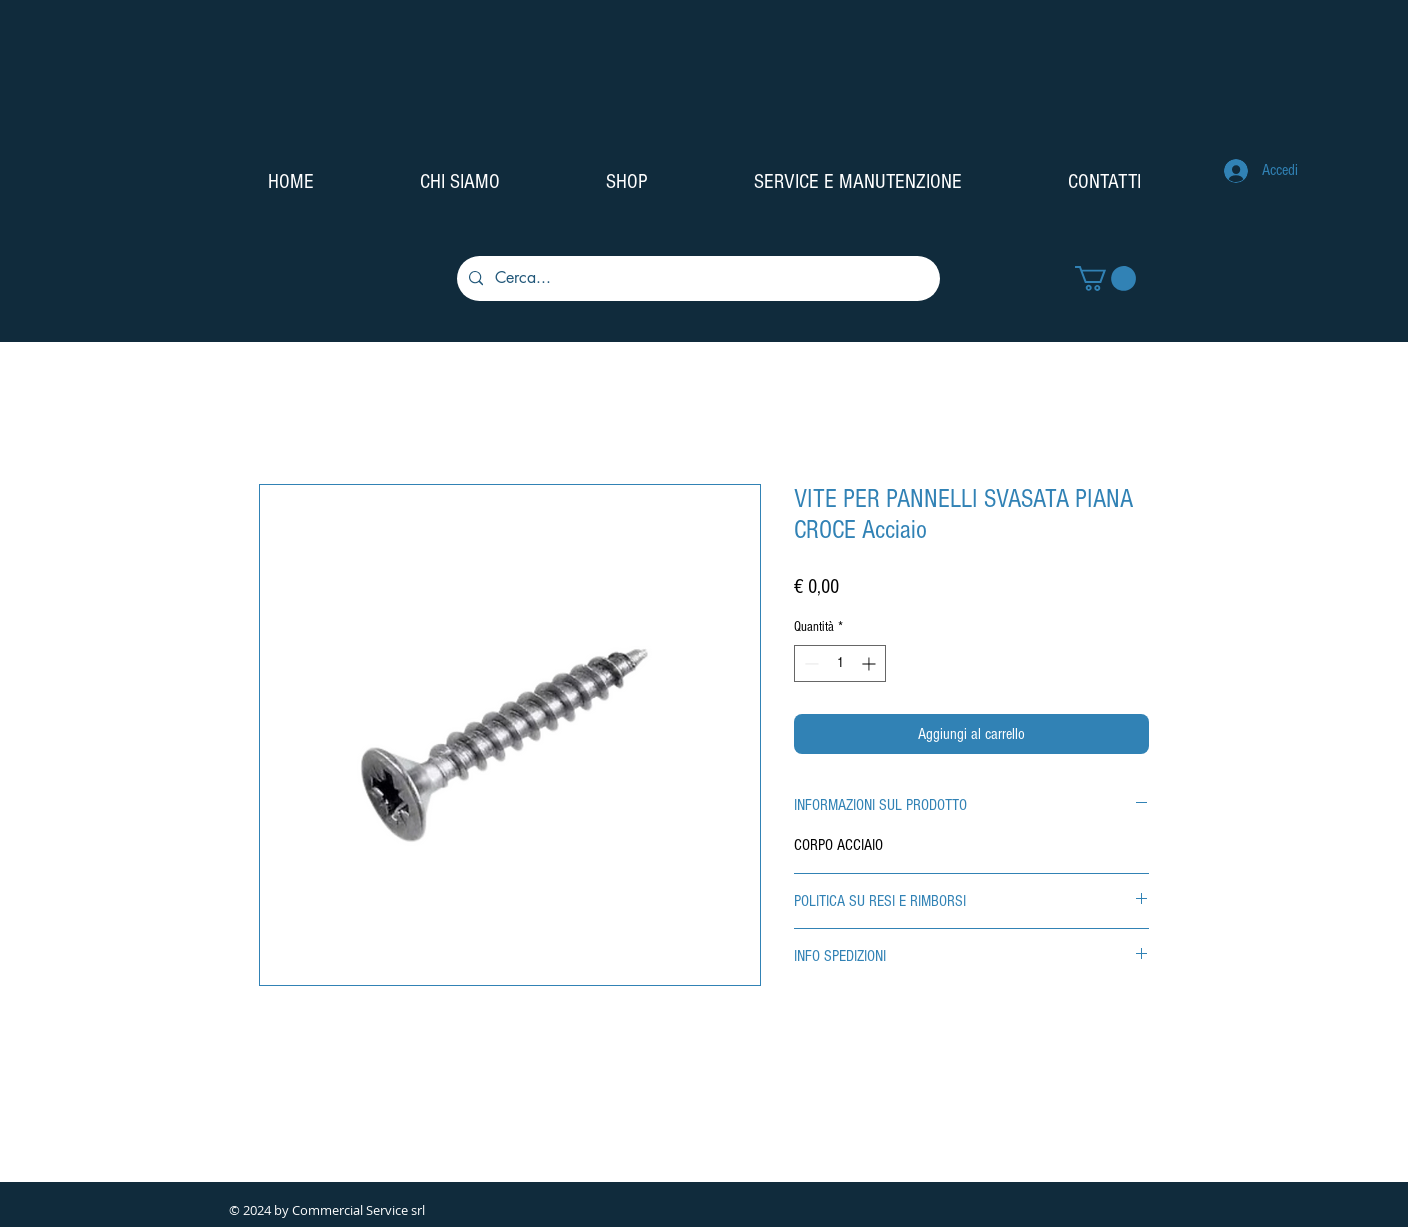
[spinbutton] (840, 663)
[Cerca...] (696, 278)
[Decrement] (809, 663)
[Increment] (870, 663)
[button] (1105, 278)
